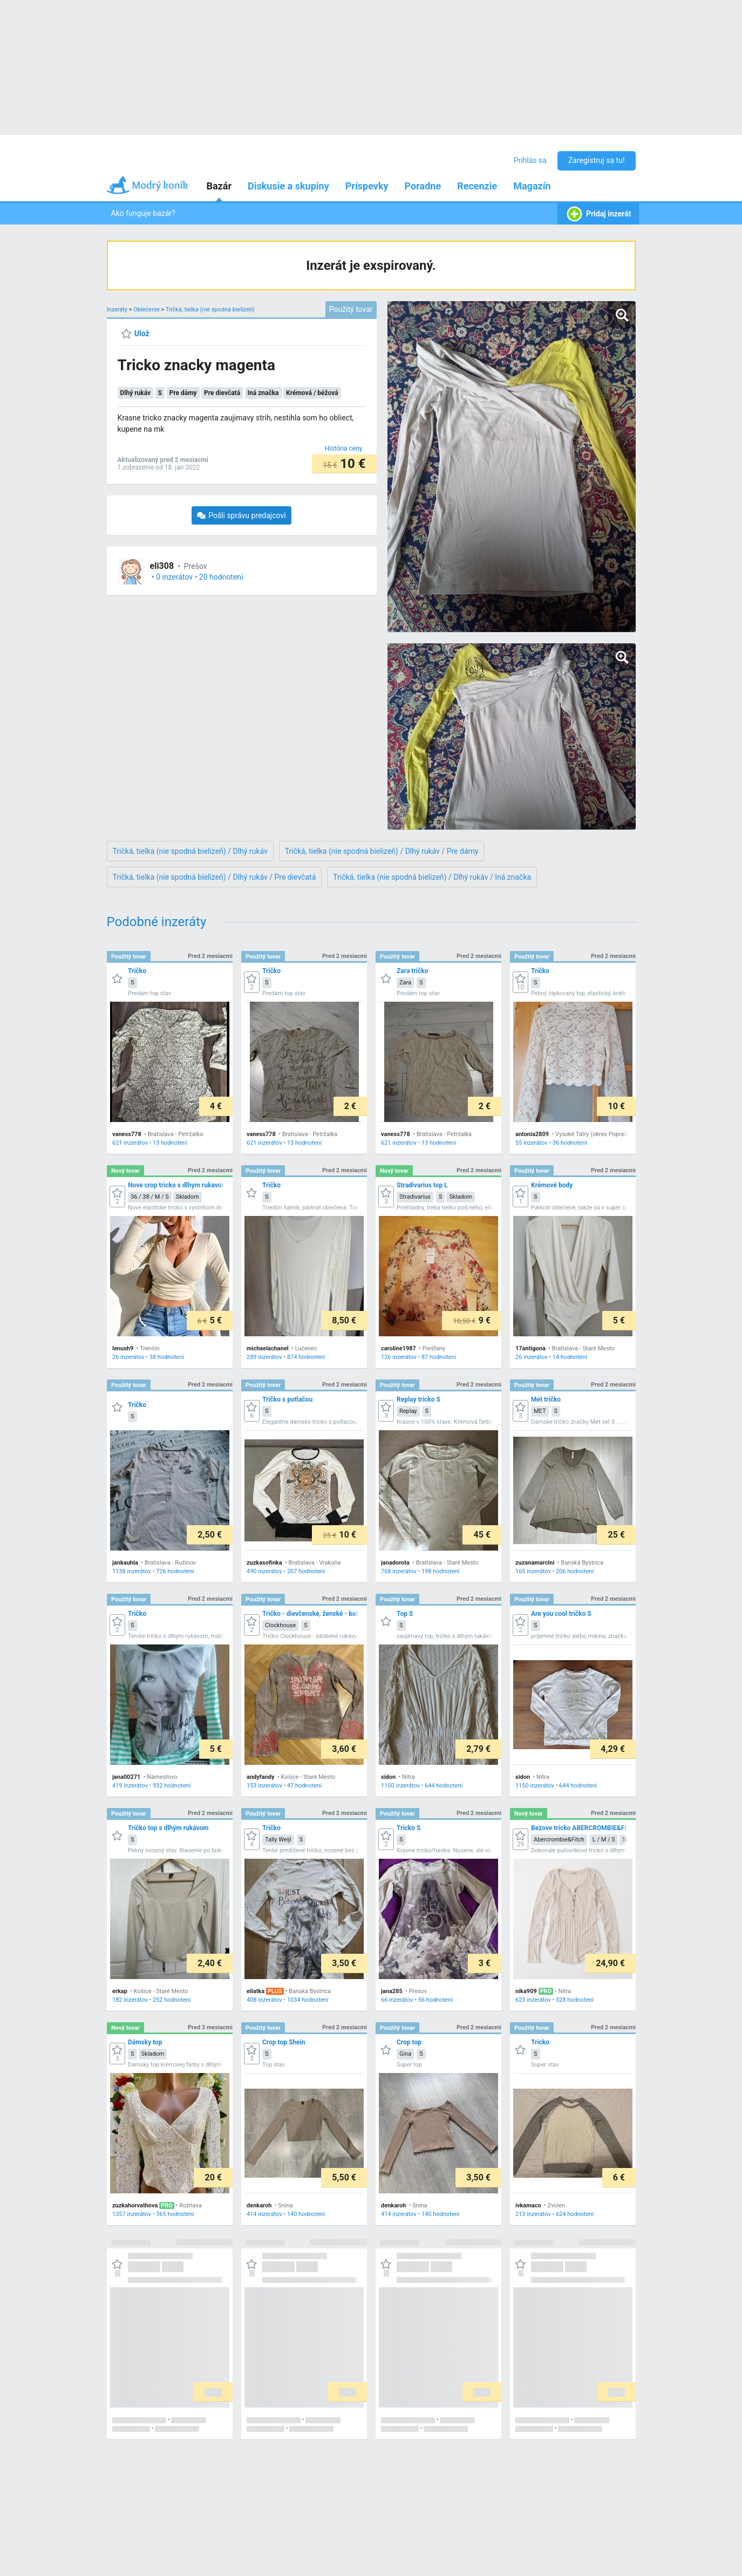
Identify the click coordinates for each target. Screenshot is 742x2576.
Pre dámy (183, 393)
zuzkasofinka (264, 1562)
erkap (119, 1991)
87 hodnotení (438, 1357)
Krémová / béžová (312, 393)
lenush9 (122, 1348)
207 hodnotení (305, 1571)
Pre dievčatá (222, 393)
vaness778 (126, 1134)
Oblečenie (146, 309)
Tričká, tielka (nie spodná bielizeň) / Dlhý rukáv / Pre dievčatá (214, 877)
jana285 (392, 1991)
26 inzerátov (128, 1357)
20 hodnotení (221, 577)
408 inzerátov (264, 1999)
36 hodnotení (569, 1142)
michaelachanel (268, 1348)
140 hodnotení (305, 2214)
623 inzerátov (533, 1999)
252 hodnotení (171, 1999)
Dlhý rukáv (135, 393)
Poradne (423, 186)
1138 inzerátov (131, 1571)
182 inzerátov (130, 1999)
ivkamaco (528, 2205)
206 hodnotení (574, 1571)
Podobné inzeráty (157, 921)
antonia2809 (532, 1134)
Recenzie (477, 186)
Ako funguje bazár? (143, 213)
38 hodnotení (166, 1357)
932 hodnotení (171, 1785)
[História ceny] (344, 448)
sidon (388, 1776)
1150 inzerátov (400, 1785)
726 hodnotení (175, 1571)
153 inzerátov (264, 1785)
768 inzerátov (399, 1571)
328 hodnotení (574, 1999)
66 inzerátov (397, 1999)
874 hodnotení (305, 1357)
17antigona (530, 1348)
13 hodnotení (169, 1142)
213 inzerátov (533, 2214)
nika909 (526, 1991)
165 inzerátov (533, 1571)
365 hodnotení (175, 2214)
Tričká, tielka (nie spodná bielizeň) (210, 309)
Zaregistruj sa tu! (596, 160)
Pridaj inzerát (598, 214)
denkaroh (259, 2205)
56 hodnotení (435, 1999)
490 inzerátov (264, 1571)
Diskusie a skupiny (288, 186)
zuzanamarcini (534, 1562)
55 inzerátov (531, 1142)
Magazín (531, 186)
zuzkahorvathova (135, 2205)
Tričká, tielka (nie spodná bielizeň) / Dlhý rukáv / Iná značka (432, 877)
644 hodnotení (443, 1785)
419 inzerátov (130, 1785)
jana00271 (126, 1776)
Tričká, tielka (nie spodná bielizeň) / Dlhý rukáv (190, 851)
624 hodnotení (574, 2214)
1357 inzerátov (131, 2214)
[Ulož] (135, 333)
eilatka (255, 1991)
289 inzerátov (264, 1357)
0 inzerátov (174, 577)
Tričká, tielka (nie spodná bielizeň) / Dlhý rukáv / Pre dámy (382, 851)
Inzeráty (117, 309)
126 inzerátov (399, 1357)
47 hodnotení (304, 1785)
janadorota (395, 1562)
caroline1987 (398, 1348)
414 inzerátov (264, 2214)
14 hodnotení (569, 1357)
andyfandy (261, 1776)
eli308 (162, 566)
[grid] (371, 1690)
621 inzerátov (130, 1142)
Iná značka (263, 393)
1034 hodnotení (307, 1999)
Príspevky (367, 186)
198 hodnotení (440, 1571)
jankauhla (125, 1562)
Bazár (219, 186)
